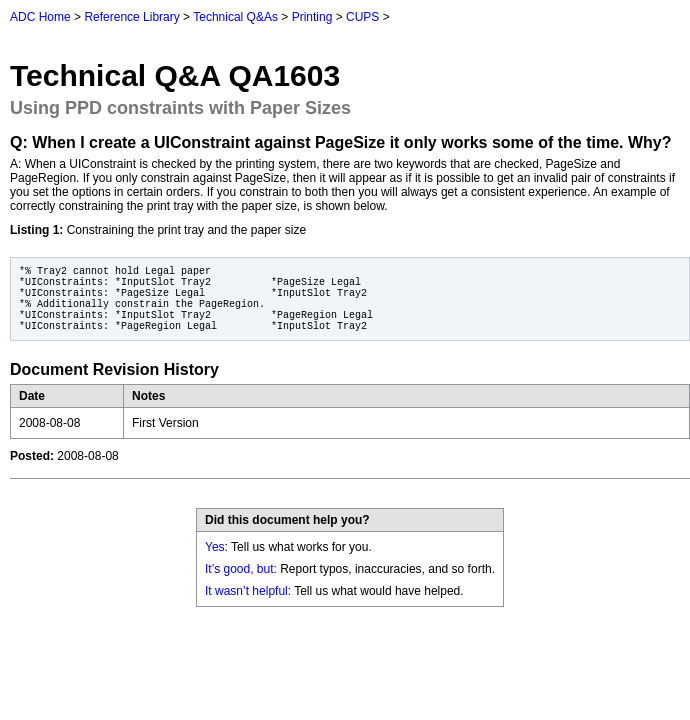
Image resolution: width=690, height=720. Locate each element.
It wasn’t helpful (246, 591)
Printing (312, 17)
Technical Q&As (235, 17)
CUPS (362, 17)
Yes (215, 547)
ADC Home (40, 17)
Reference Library (131, 17)
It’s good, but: (241, 569)
